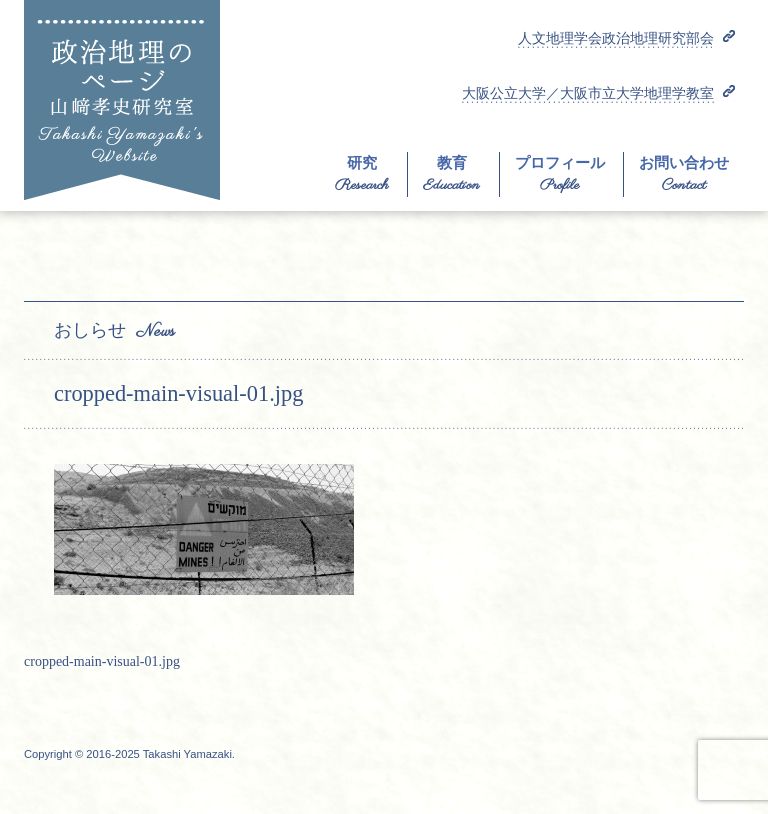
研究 (362, 163)
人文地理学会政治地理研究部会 (616, 38)
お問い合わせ (684, 163)
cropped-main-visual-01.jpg (102, 661)
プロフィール (560, 163)
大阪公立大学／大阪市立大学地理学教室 (588, 93)
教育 (452, 163)
